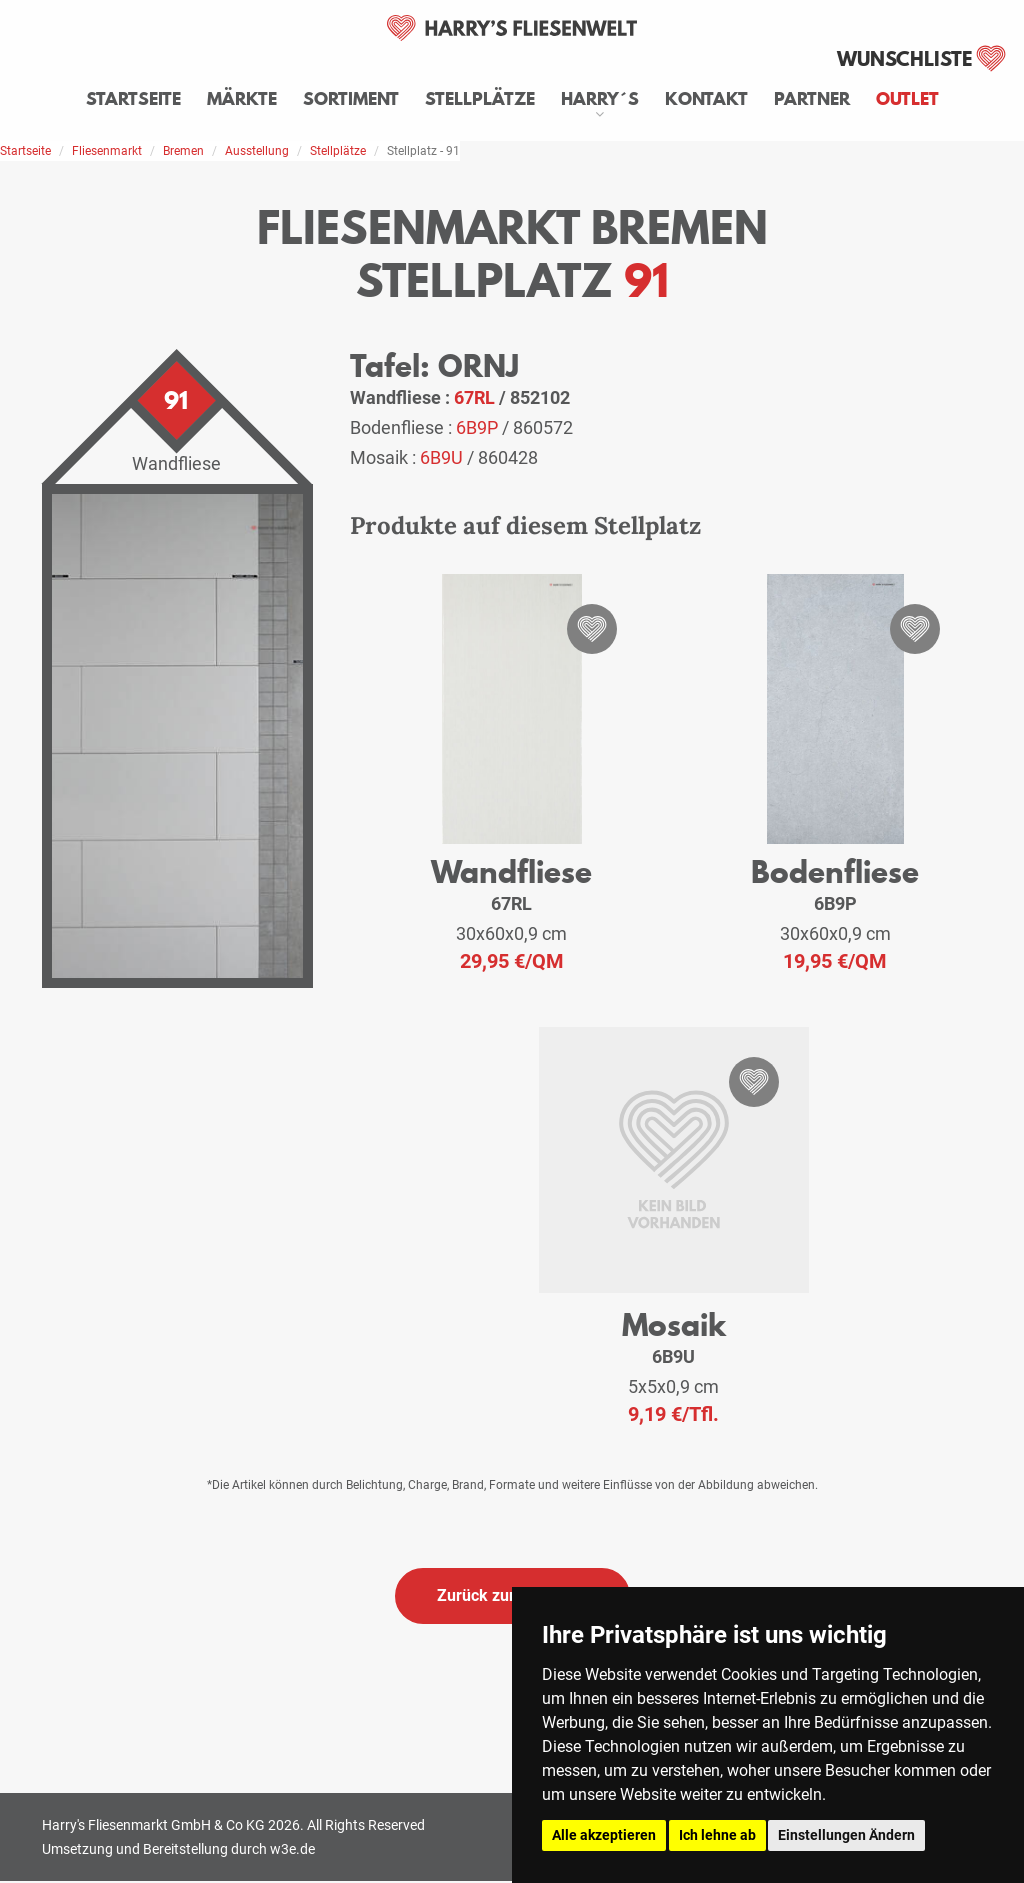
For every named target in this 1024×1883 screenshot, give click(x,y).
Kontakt (706, 99)
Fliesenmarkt (107, 151)
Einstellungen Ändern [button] (846, 1835)
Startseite (133, 99)
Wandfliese (511, 871)
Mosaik (674, 1324)
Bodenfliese (835, 871)
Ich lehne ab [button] (717, 1835)
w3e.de (292, 1849)
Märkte (242, 99)
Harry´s (600, 99)
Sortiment (351, 99)
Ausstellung (257, 151)
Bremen (183, 151)
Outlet (907, 99)
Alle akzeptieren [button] (604, 1835)
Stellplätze (480, 99)
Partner (812, 99)
